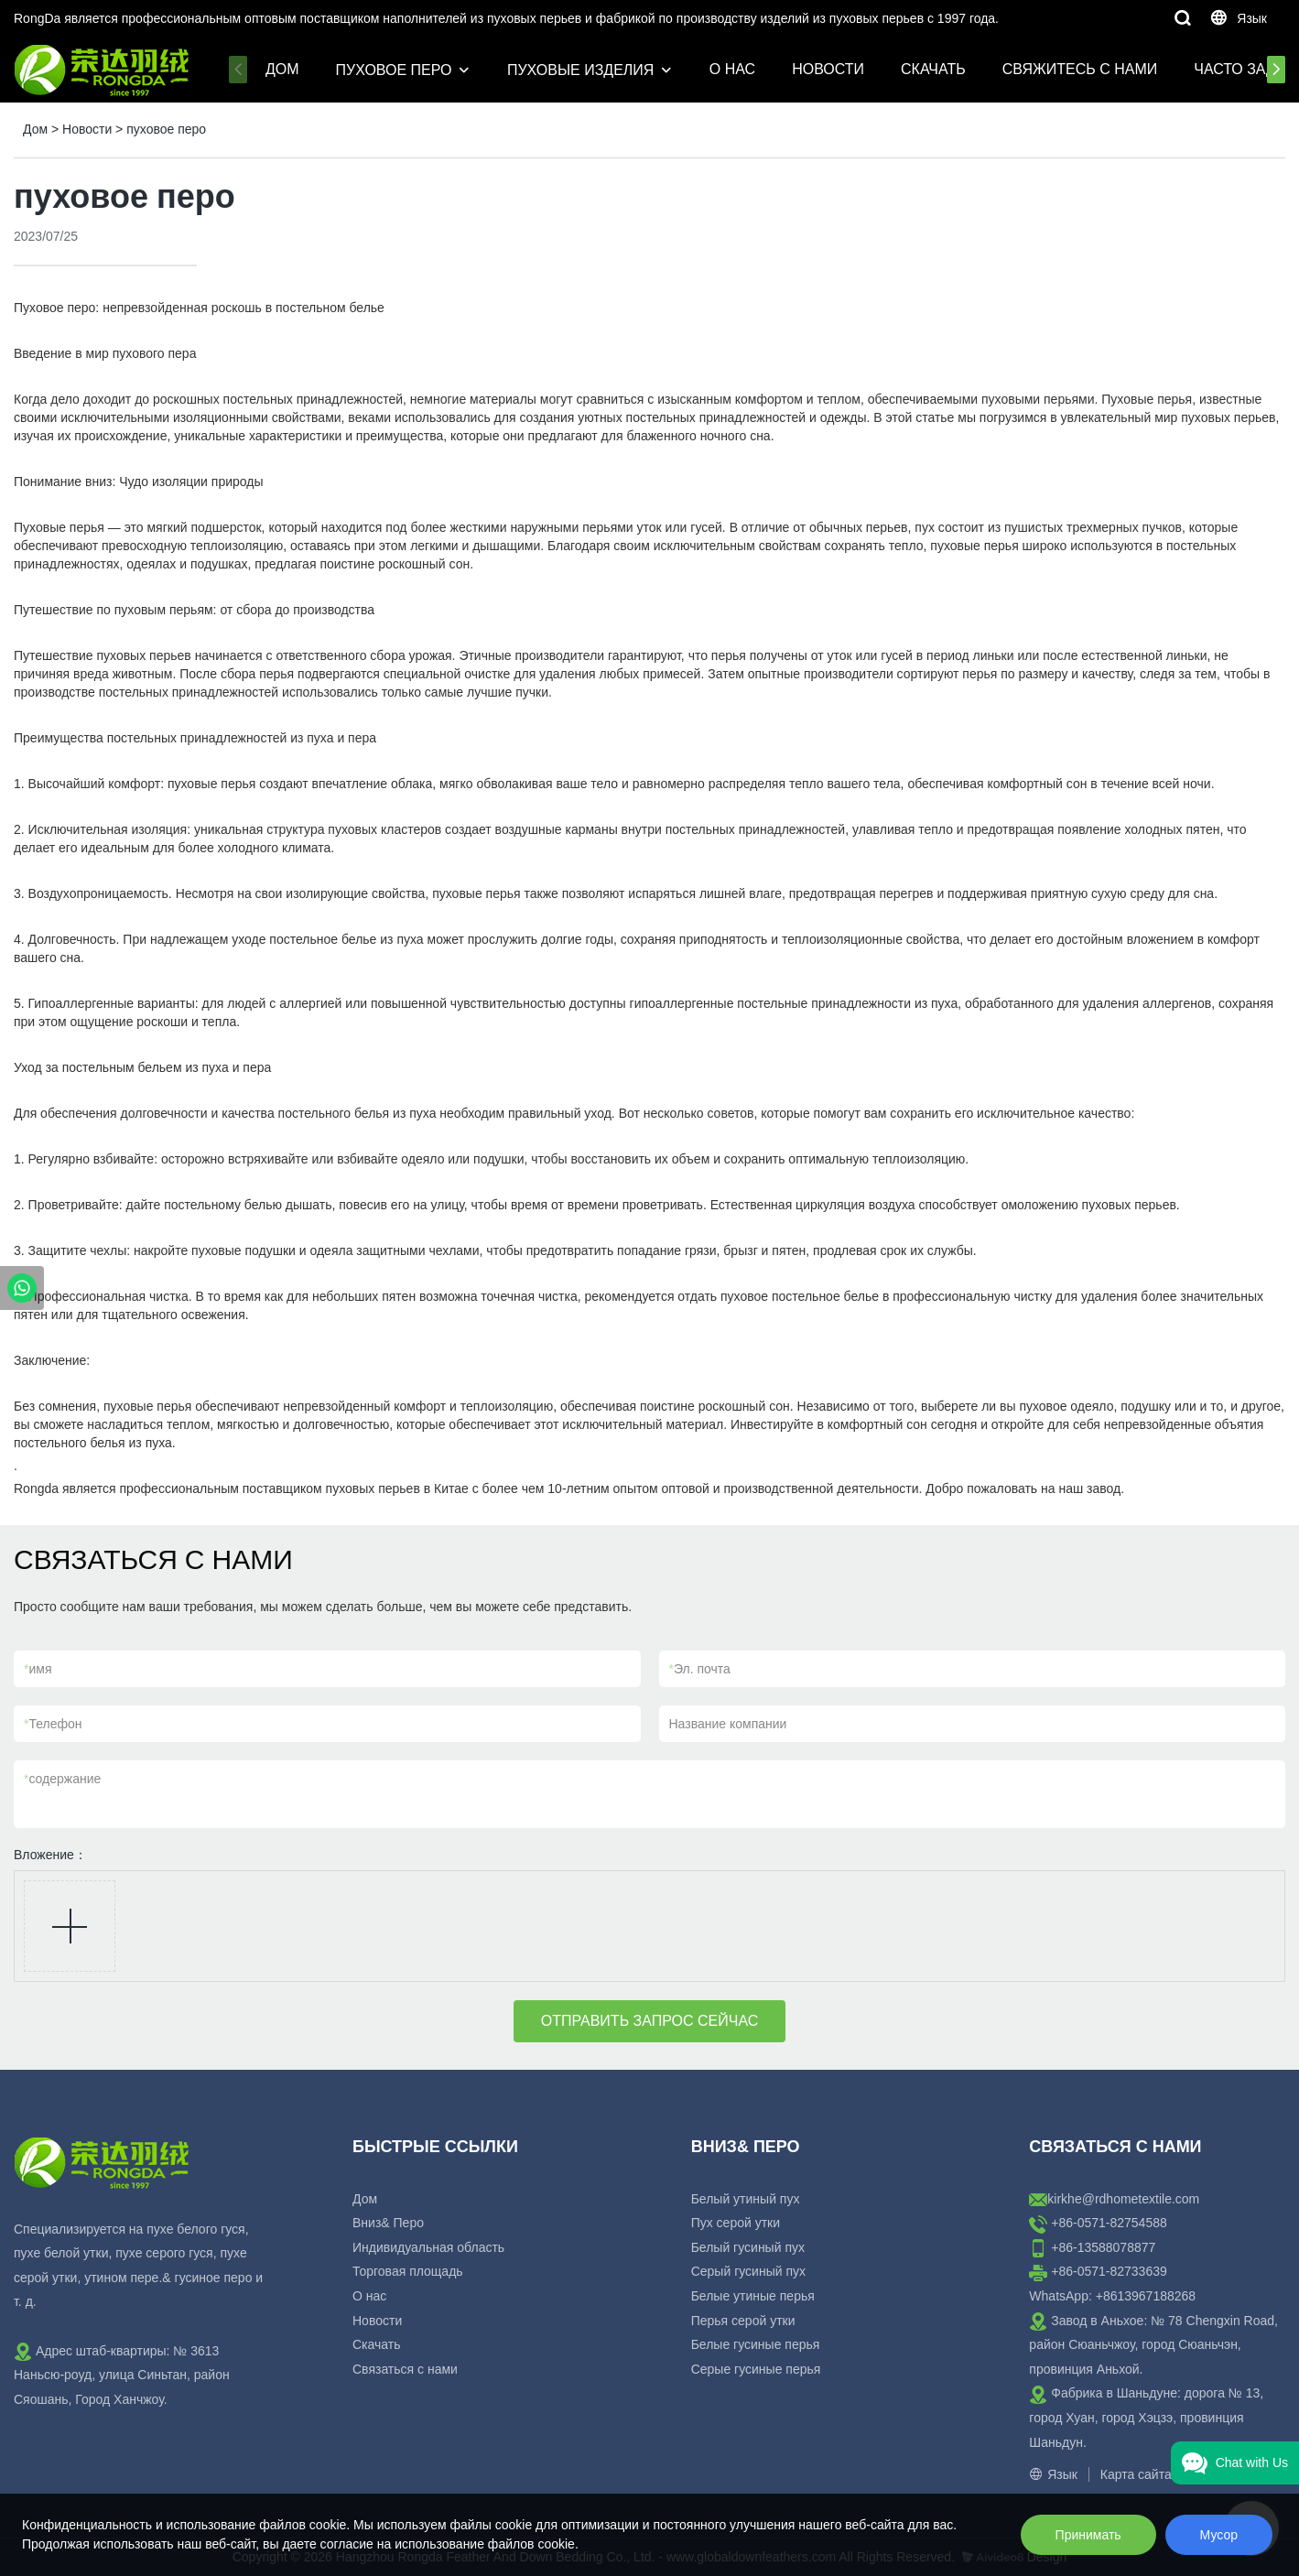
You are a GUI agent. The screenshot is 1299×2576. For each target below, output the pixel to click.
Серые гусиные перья (756, 2369)
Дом (282, 69)
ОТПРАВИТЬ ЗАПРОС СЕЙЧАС (650, 2021)
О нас (732, 69)
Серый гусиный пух (748, 2271)
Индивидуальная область (428, 2247)
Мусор (1219, 2534)
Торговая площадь (407, 2271)
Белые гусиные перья (755, 2344)
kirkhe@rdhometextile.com (1123, 2199)
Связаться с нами (405, 2369)
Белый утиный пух (745, 2199)
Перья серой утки (743, 2320)
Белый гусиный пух (748, 2247)
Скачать (933, 69)
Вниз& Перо (388, 2222)
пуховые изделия (580, 70)
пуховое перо (166, 129)
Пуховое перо (394, 70)
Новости (828, 69)
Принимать (1088, 2534)
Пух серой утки (735, 2222)
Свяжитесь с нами (1080, 69)
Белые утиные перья (753, 2296)
